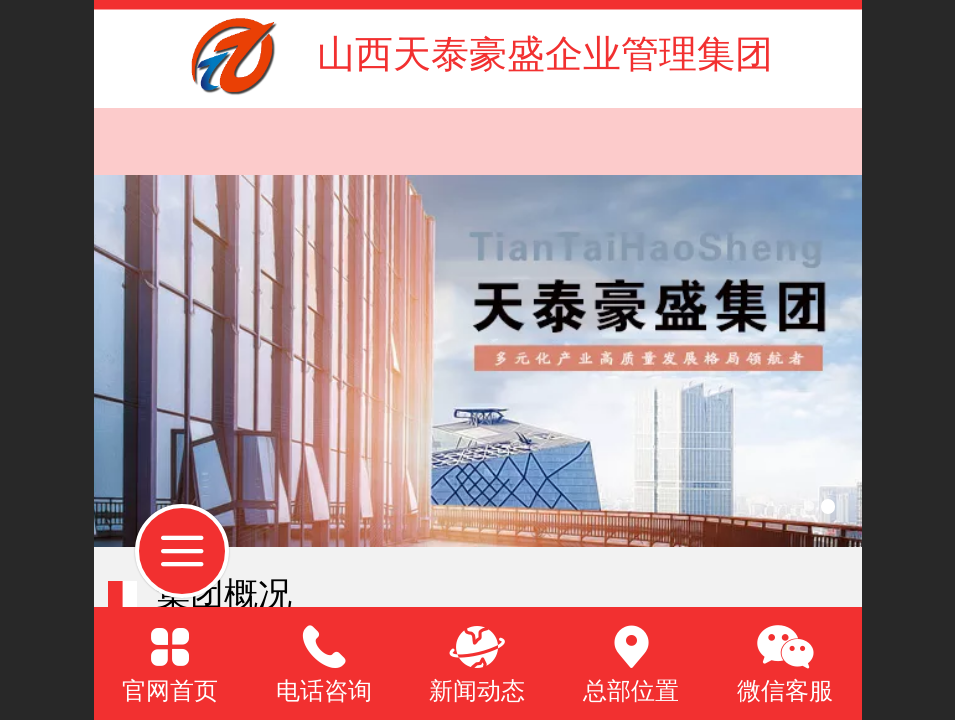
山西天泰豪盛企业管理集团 (545, 53)
